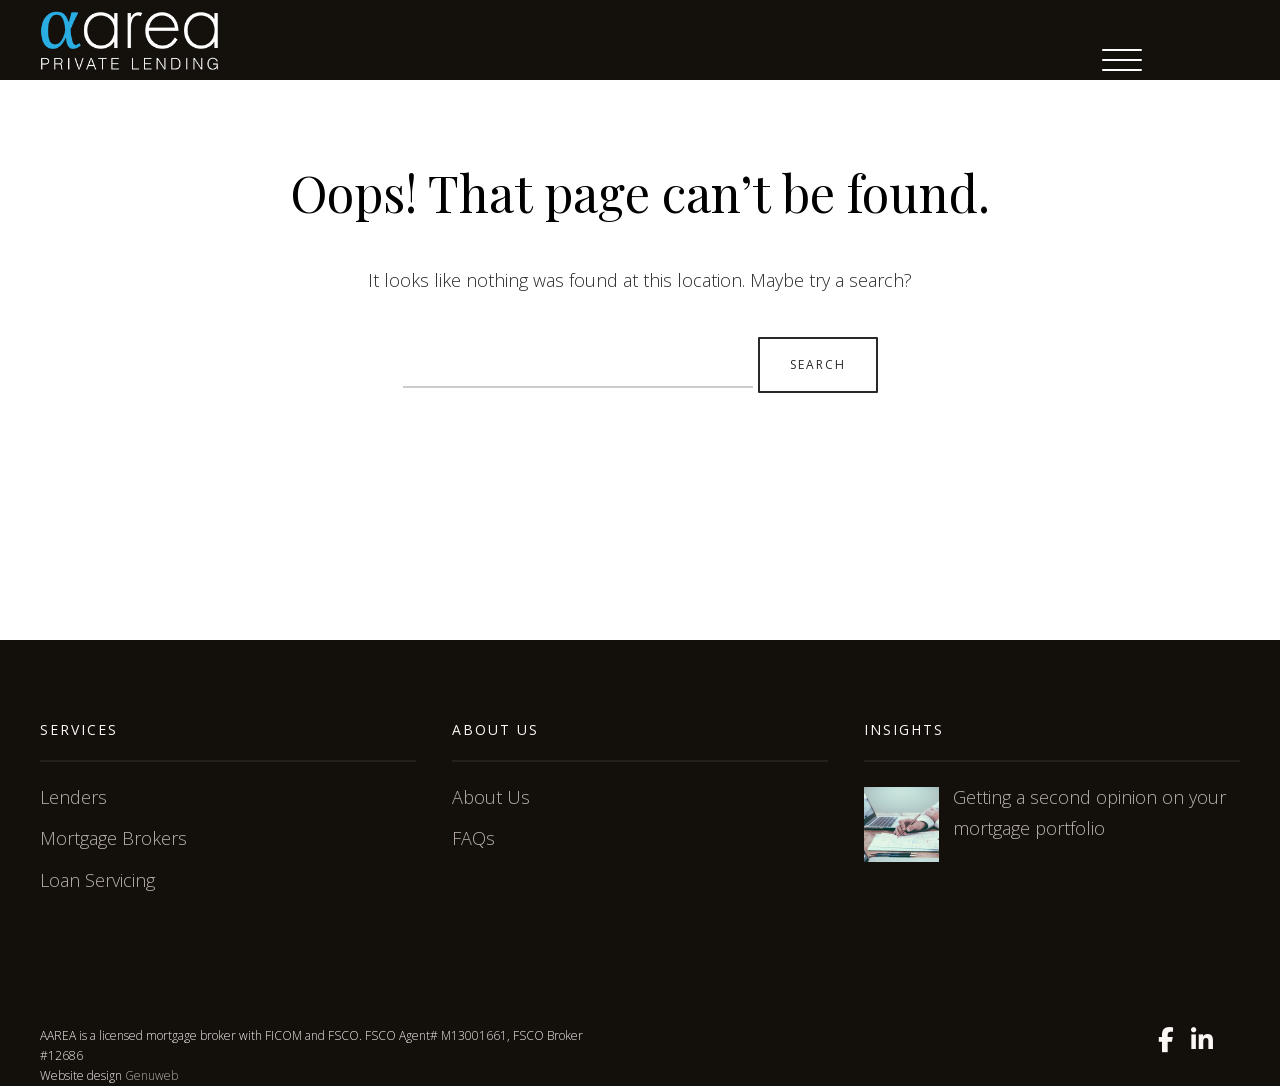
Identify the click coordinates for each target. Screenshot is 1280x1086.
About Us (491, 797)
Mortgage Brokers (113, 838)
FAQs (473, 838)
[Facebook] (1166, 1040)
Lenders (73, 797)
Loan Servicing (97, 880)
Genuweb (151, 1075)
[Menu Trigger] (1122, 60)
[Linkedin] (1202, 1040)
